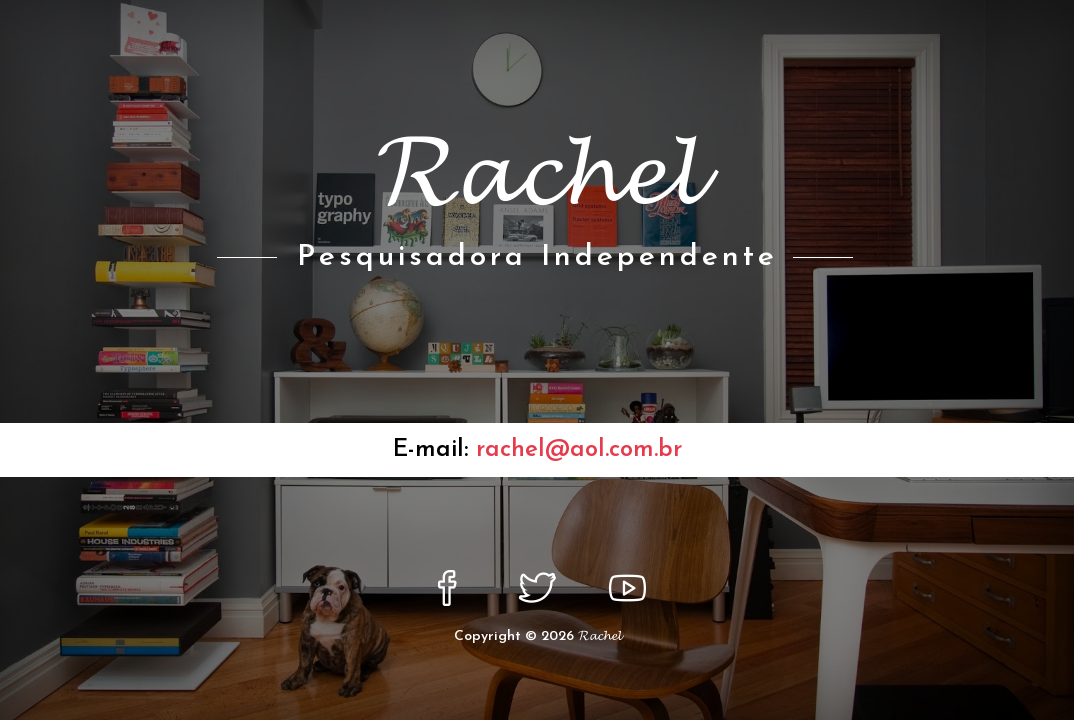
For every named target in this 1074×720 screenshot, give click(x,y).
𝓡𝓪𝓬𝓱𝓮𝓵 (599, 636)
